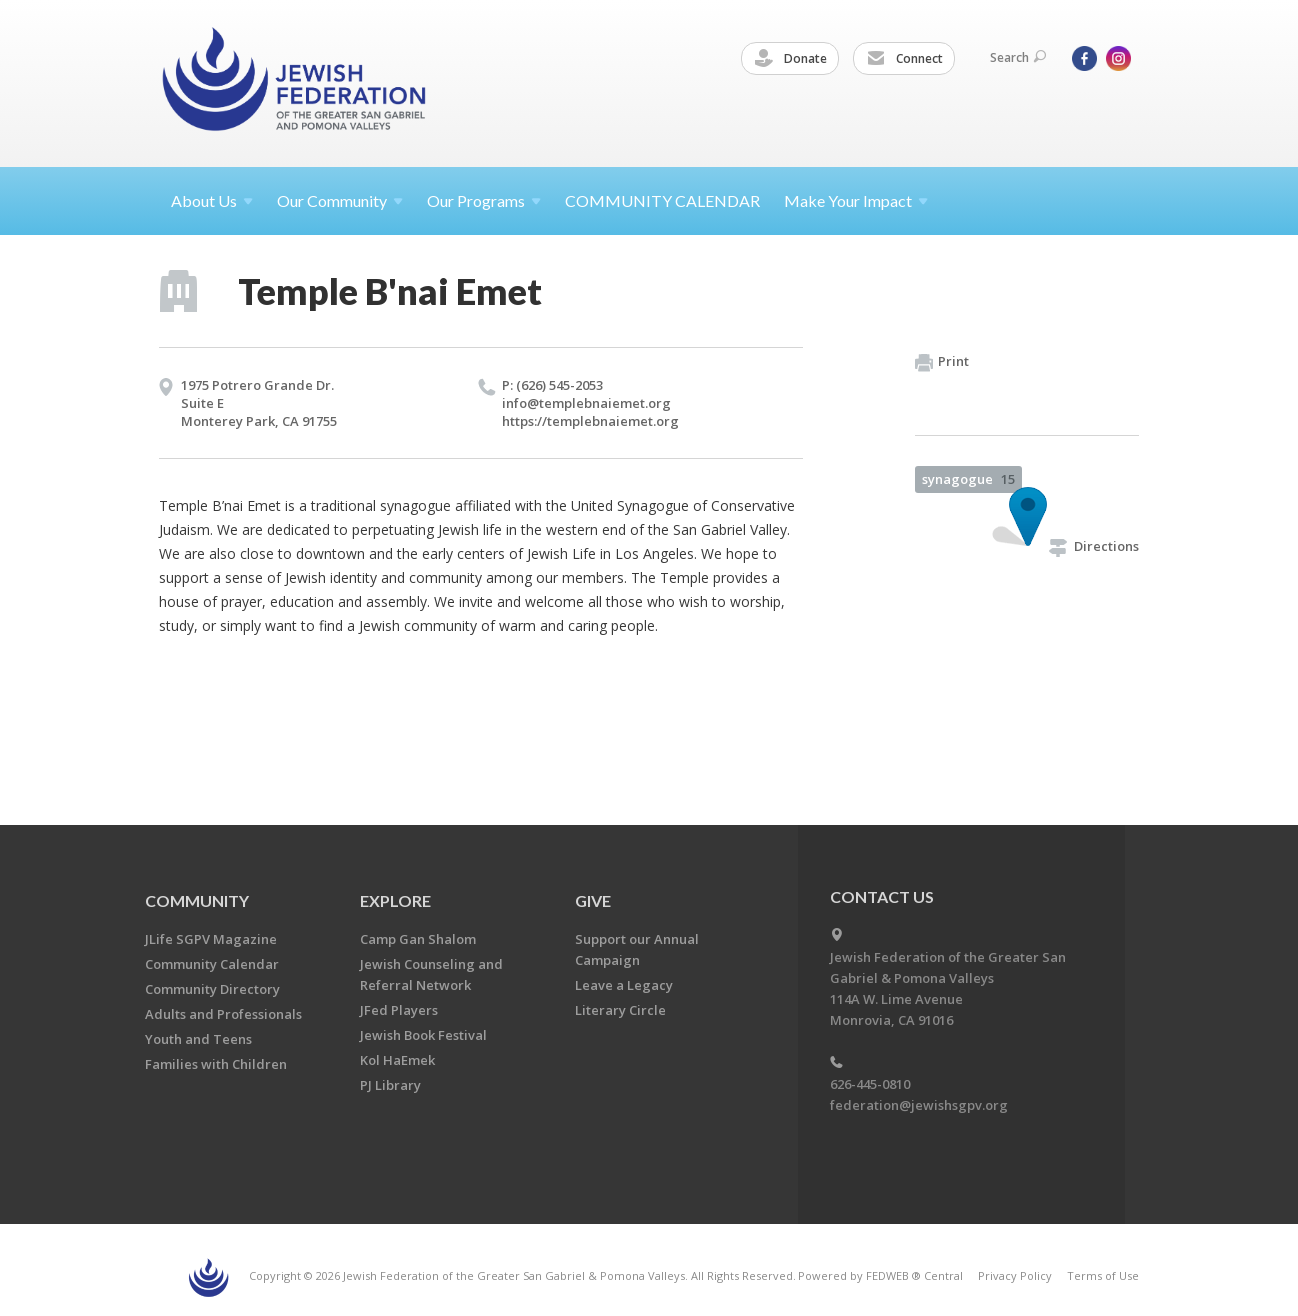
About (212, 200)
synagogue (968, 479)
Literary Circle (620, 1010)
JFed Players (399, 1010)
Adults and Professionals (223, 1014)
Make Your (856, 200)
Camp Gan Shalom (418, 939)
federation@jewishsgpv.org (919, 1105)
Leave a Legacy (624, 985)
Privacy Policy (1015, 1275)
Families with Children (216, 1064)
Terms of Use (1103, 1275)
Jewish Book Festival (423, 1035)
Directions (1094, 546)
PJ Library (390, 1085)
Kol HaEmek (397, 1060)
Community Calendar (212, 964)
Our (484, 200)
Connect (905, 59)
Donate (791, 59)
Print (942, 362)
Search (1018, 57)
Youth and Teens (198, 1039)
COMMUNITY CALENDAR (662, 200)
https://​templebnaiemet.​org (590, 421)
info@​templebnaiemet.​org (586, 403)
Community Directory (212, 989)
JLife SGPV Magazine (211, 939)
